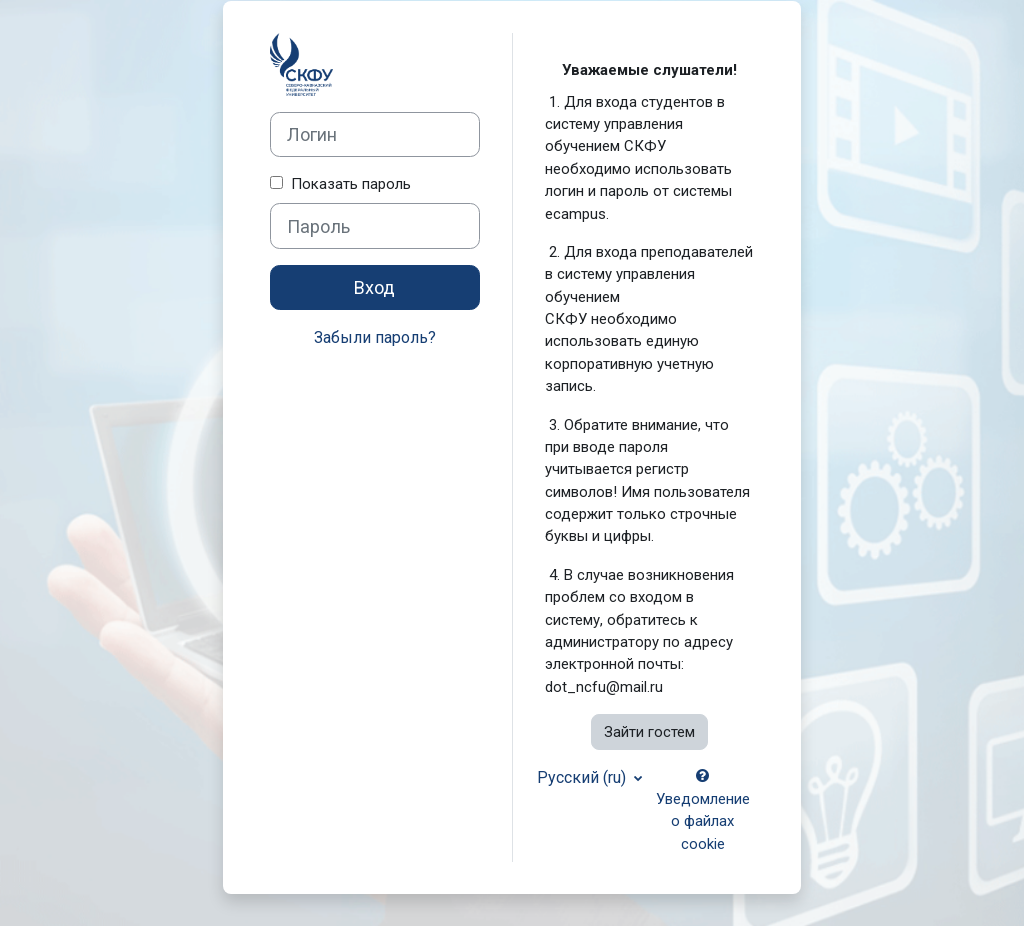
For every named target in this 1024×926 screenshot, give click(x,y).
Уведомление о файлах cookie (703, 810)
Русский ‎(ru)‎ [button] (583, 777)
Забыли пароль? (375, 337)
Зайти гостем (649, 732)
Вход (374, 287)
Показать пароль (347, 184)
